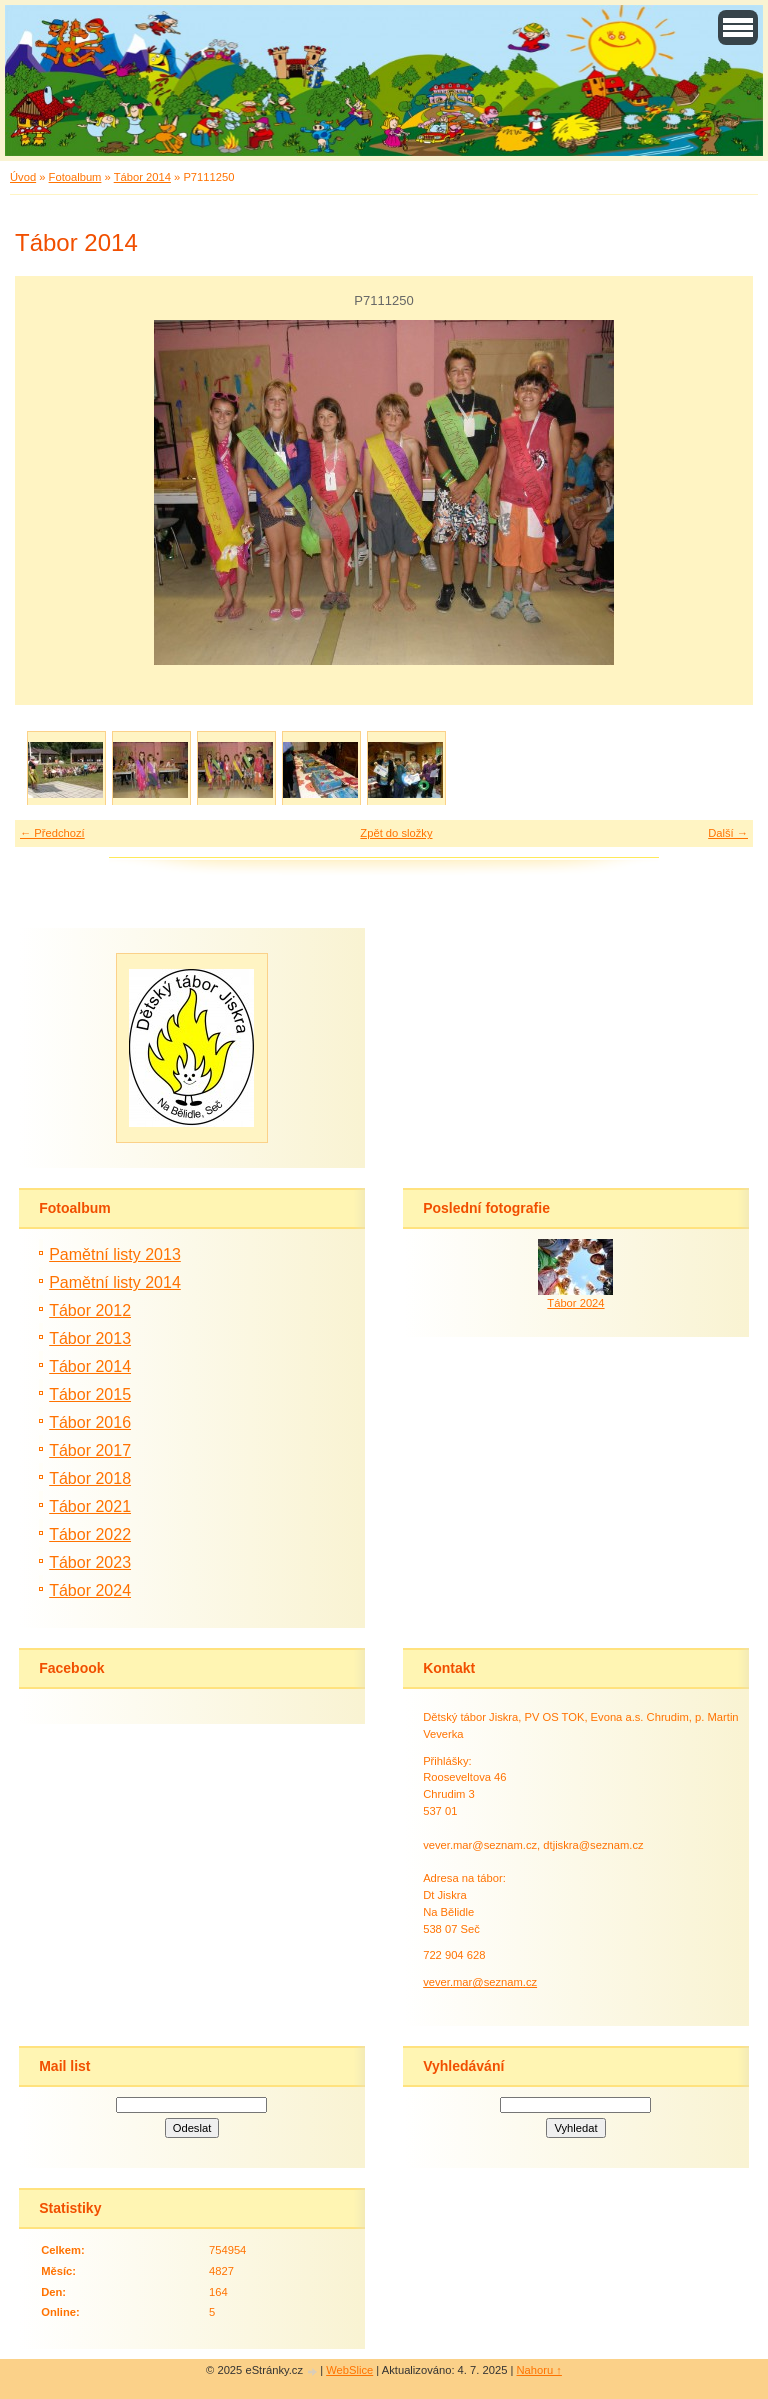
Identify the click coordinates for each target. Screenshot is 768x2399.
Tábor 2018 (90, 1478)
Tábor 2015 (90, 1394)
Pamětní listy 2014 (115, 1282)
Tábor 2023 (90, 1562)
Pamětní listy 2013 (115, 1254)
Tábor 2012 (90, 1310)
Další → (728, 833)
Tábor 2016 (90, 1422)
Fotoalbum (75, 177)
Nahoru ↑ (539, 2370)
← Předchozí (52, 833)
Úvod (23, 177)
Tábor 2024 (90, 1590)
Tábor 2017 (90, 1450)
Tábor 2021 (90, 1506)
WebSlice (349, 2370)
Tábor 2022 (90, 1534)
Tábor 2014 (142, 177)
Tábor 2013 (90, 1338)
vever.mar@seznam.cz (480, 1982)
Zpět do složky (396, 833)
